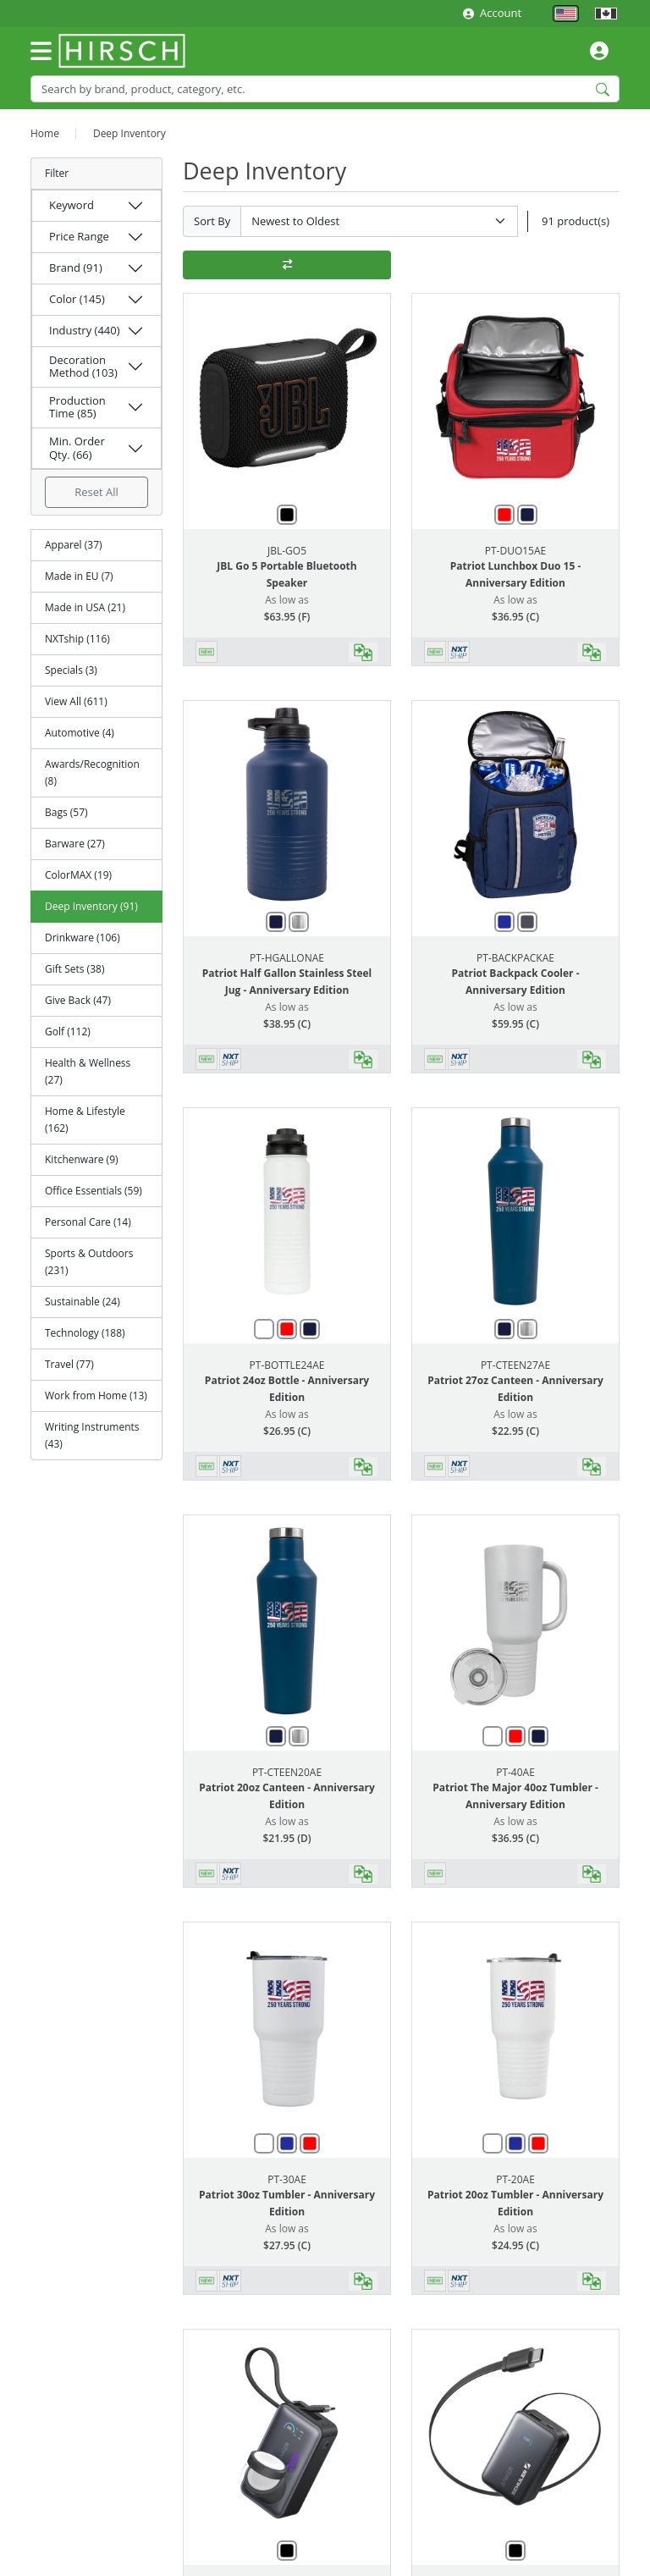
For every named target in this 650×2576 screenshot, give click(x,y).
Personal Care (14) (88, 1222)
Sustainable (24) (82, 1301)
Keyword (71, 204)
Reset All (96, 491)
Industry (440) (84, 330)
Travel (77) (69, 1364)
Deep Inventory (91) (91, 906)
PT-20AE (515, 2179)
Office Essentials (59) (93, 1190)
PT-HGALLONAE (287, 958)
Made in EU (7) (79, 576)
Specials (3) (71, 670)
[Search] (325, 88)
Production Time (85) (77, 407)
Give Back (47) (78, 1000)
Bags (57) (66, 812)
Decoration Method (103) (83, 366)
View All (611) (76, 701)
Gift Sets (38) (74, 969)
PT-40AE (515, 1772)
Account (492, 12)
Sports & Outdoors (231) (89, 1261)
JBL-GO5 (286, 550)
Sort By (212, 221)
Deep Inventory (129, 133)
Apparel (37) (73, 545)
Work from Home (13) (96, 1395)
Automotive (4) (79, 732)
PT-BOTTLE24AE (287, 1365)
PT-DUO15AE (515, 550)
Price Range (79, 236)
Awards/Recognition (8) (92, 772)
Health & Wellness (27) (87, 1071)
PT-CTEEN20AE (287, 1772)
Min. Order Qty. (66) (77, 447)
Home (44, 133)
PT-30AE (286, 2179)
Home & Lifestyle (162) (85, 1119)
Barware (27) (75, 843)
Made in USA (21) (85, 607)
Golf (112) (68, 1031)
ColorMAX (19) (78, 875)
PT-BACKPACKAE (515, 958)
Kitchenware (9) (81, 1159)
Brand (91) (75, 267)
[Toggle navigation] (41, 51)
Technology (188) (85, 1333)
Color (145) (77, 298)
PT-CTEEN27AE (515, 1365)
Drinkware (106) (82, 937)
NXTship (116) (77, 639)
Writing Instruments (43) (92, 1435)
